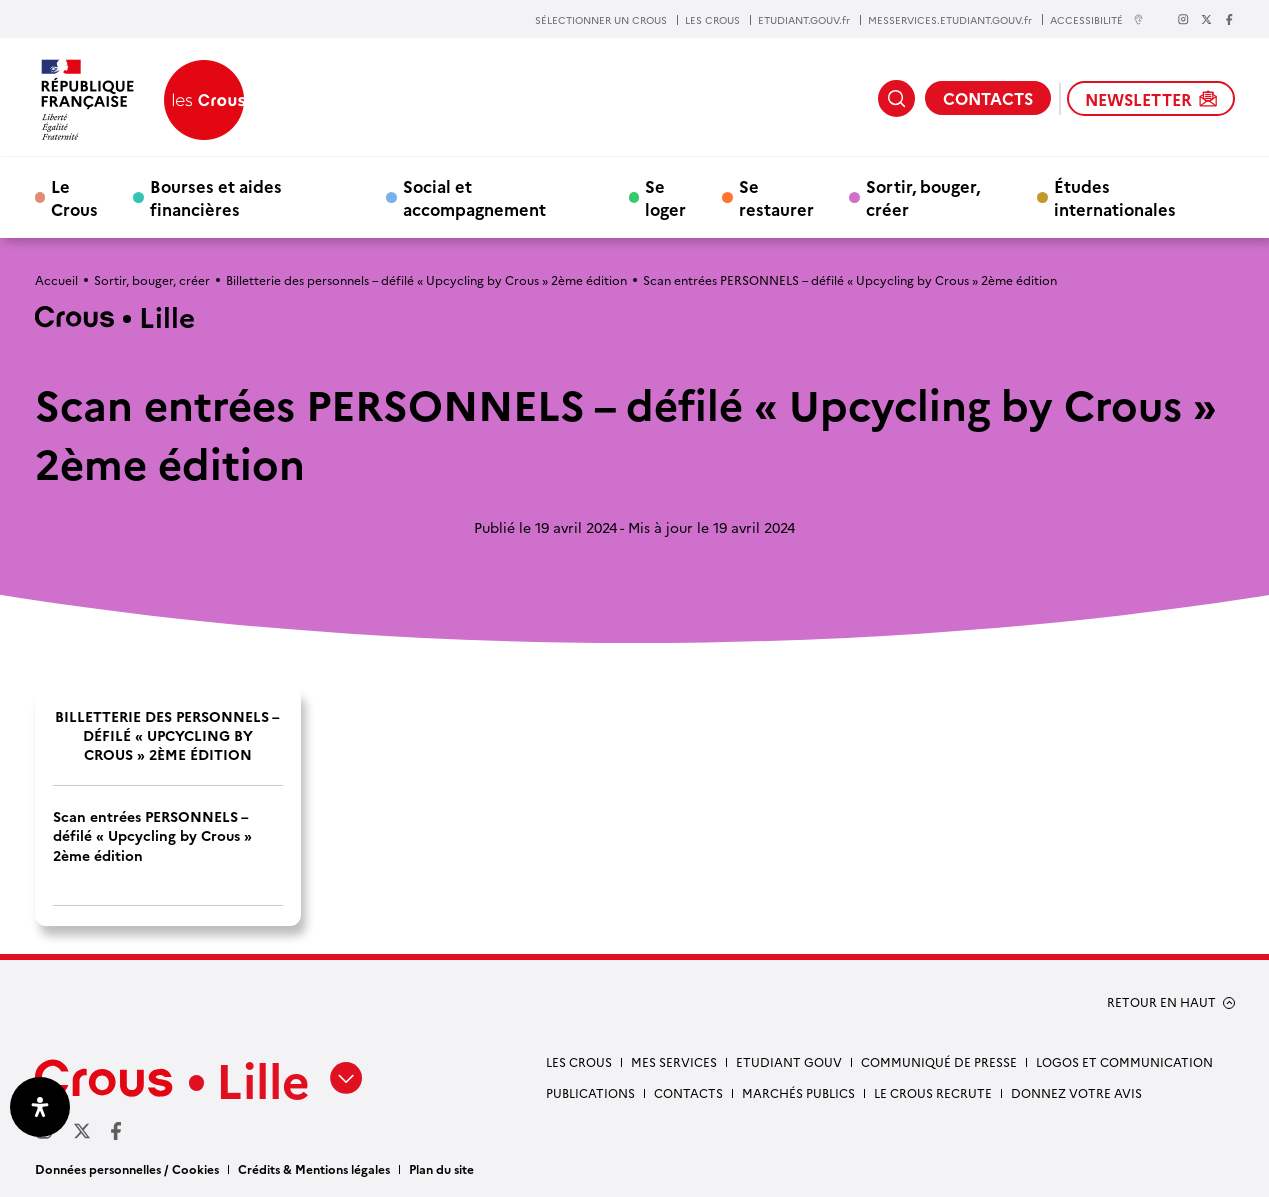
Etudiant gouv (789, 1061)
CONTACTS (988, 98)
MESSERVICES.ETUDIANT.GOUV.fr (950, 20)
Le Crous (74, 197)
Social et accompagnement (474, 197)
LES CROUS (712, 20)
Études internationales (1115, 197)
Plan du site (441, 1168)
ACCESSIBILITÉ (1097, 19)
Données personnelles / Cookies (127, 1168)
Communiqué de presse (939, 1061)
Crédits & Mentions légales (314, 1168)
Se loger (665, 197)
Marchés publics (798, 1092)
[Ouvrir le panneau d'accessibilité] (40, 1107)
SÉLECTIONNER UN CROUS (601, 20)
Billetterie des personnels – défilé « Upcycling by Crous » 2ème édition (426, 279)
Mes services (674, 1061)
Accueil (56, 279)
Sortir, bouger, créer (923, 197)
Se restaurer (776, 197)
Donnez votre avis (1076, 1092)
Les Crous (579, 1061)
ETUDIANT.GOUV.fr (804, 20)
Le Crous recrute (933, 1092)
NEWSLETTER (1151, 99)
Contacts (688, 1092)
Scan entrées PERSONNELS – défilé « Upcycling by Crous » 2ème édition (152, 836)
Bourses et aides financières (216, 197)
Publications (590, 1092)
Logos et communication (1124, 1061)
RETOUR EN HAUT (1161, 1002)
